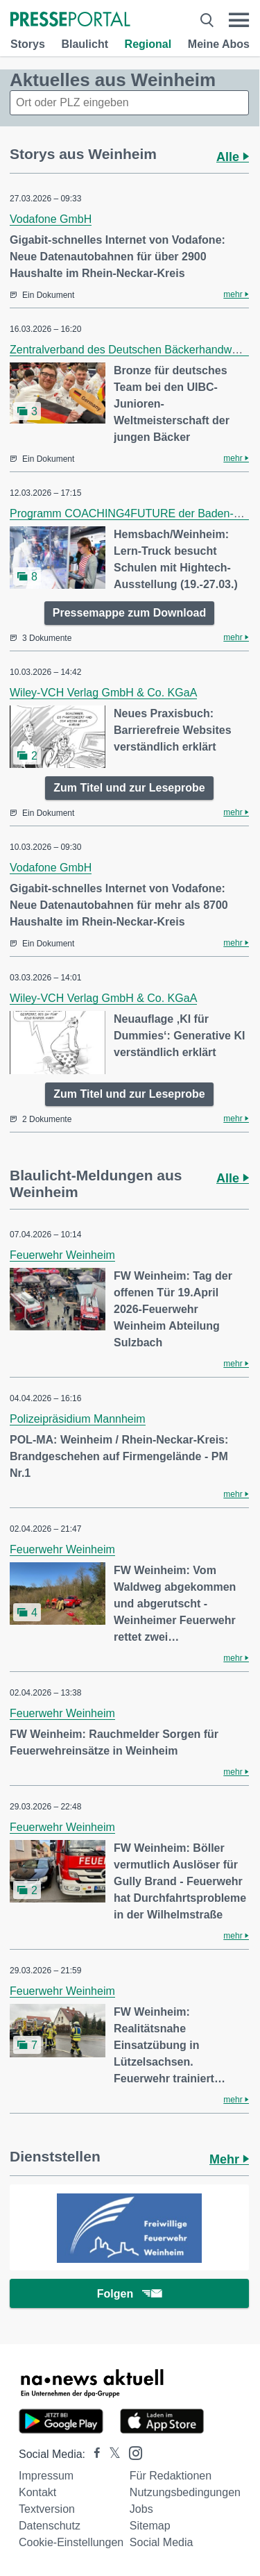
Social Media (161, 2542)
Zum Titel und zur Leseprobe (129, 788)
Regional (148, 44)
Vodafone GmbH (51, 219)
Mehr (229, 2159)
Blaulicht (84, 44)
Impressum (46, 2476)
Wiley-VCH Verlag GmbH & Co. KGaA (103, 693)
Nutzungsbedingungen (185, 2492)
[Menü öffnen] (239, 20)
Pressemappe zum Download (129, 613)
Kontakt (37, 2492)
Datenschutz (49, 2526)
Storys (27, 44)
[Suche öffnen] (207, 20)
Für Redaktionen (170, 2476)
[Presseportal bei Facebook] (93, 2454)
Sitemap (150, 2526)
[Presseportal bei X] (111, 2454)
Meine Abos (219, 44)
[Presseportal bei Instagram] (131, 2452)
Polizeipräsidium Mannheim (78, 1419)
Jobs (141, 2509)
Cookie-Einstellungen (71, 2542)
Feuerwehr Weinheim (62, 1255)
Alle (232, 157)
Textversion (47, 2509)
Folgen (129, 2294)
